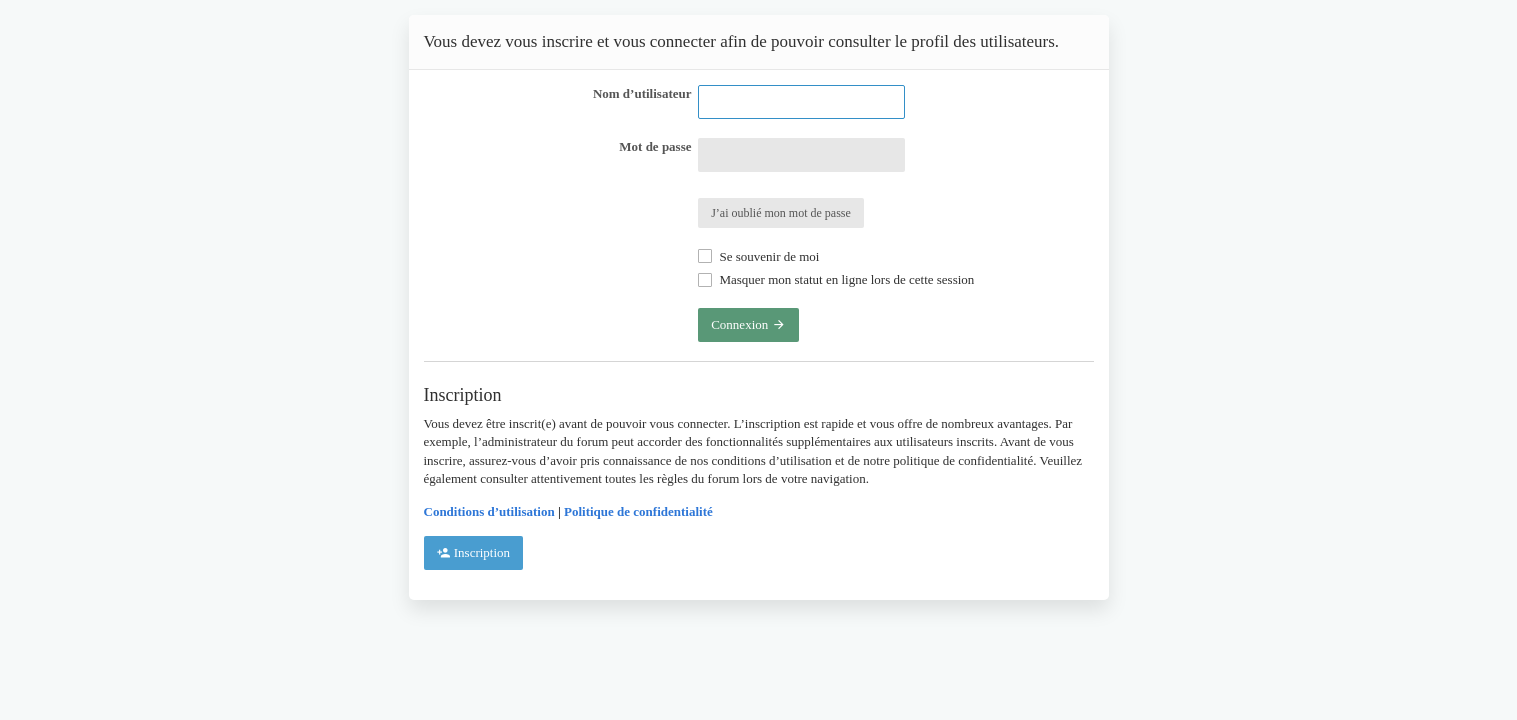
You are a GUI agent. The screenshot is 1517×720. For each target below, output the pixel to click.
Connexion (748, 324)
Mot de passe (655, 146)
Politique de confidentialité (638, 511)
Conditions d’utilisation (489, 511)
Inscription (474, 552)
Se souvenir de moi (758, 256)
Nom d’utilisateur (642, 93)
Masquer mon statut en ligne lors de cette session (836, 279)
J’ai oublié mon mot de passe (781, 213)
